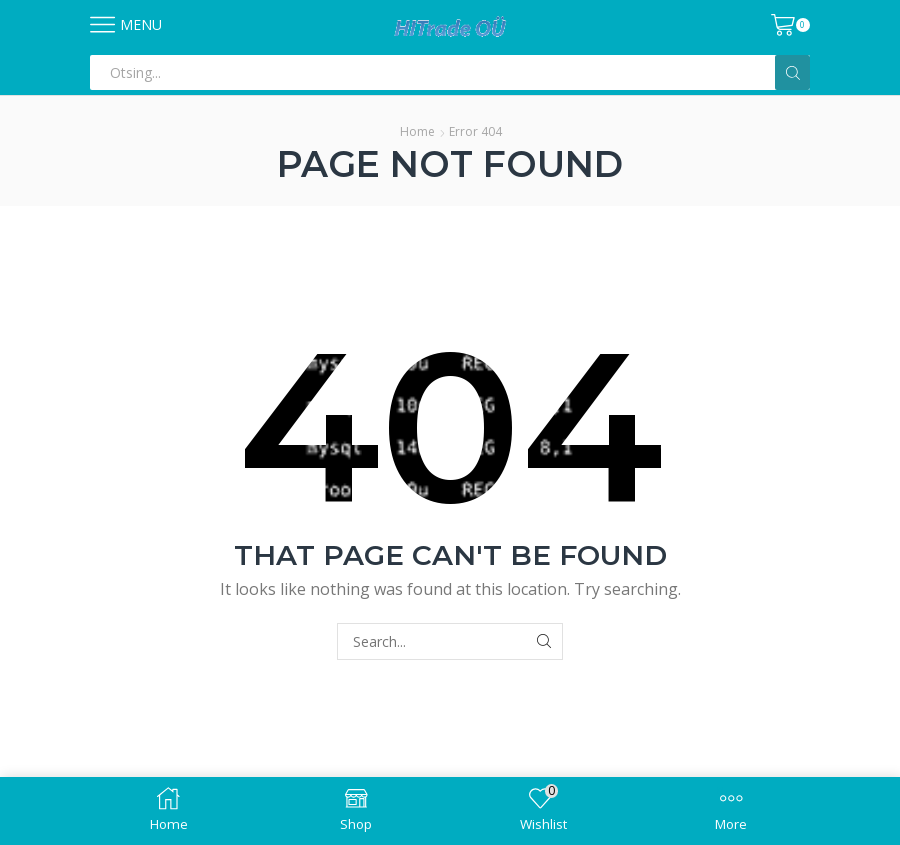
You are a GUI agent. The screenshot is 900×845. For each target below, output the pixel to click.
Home (417, 131)
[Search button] (792, 72)
